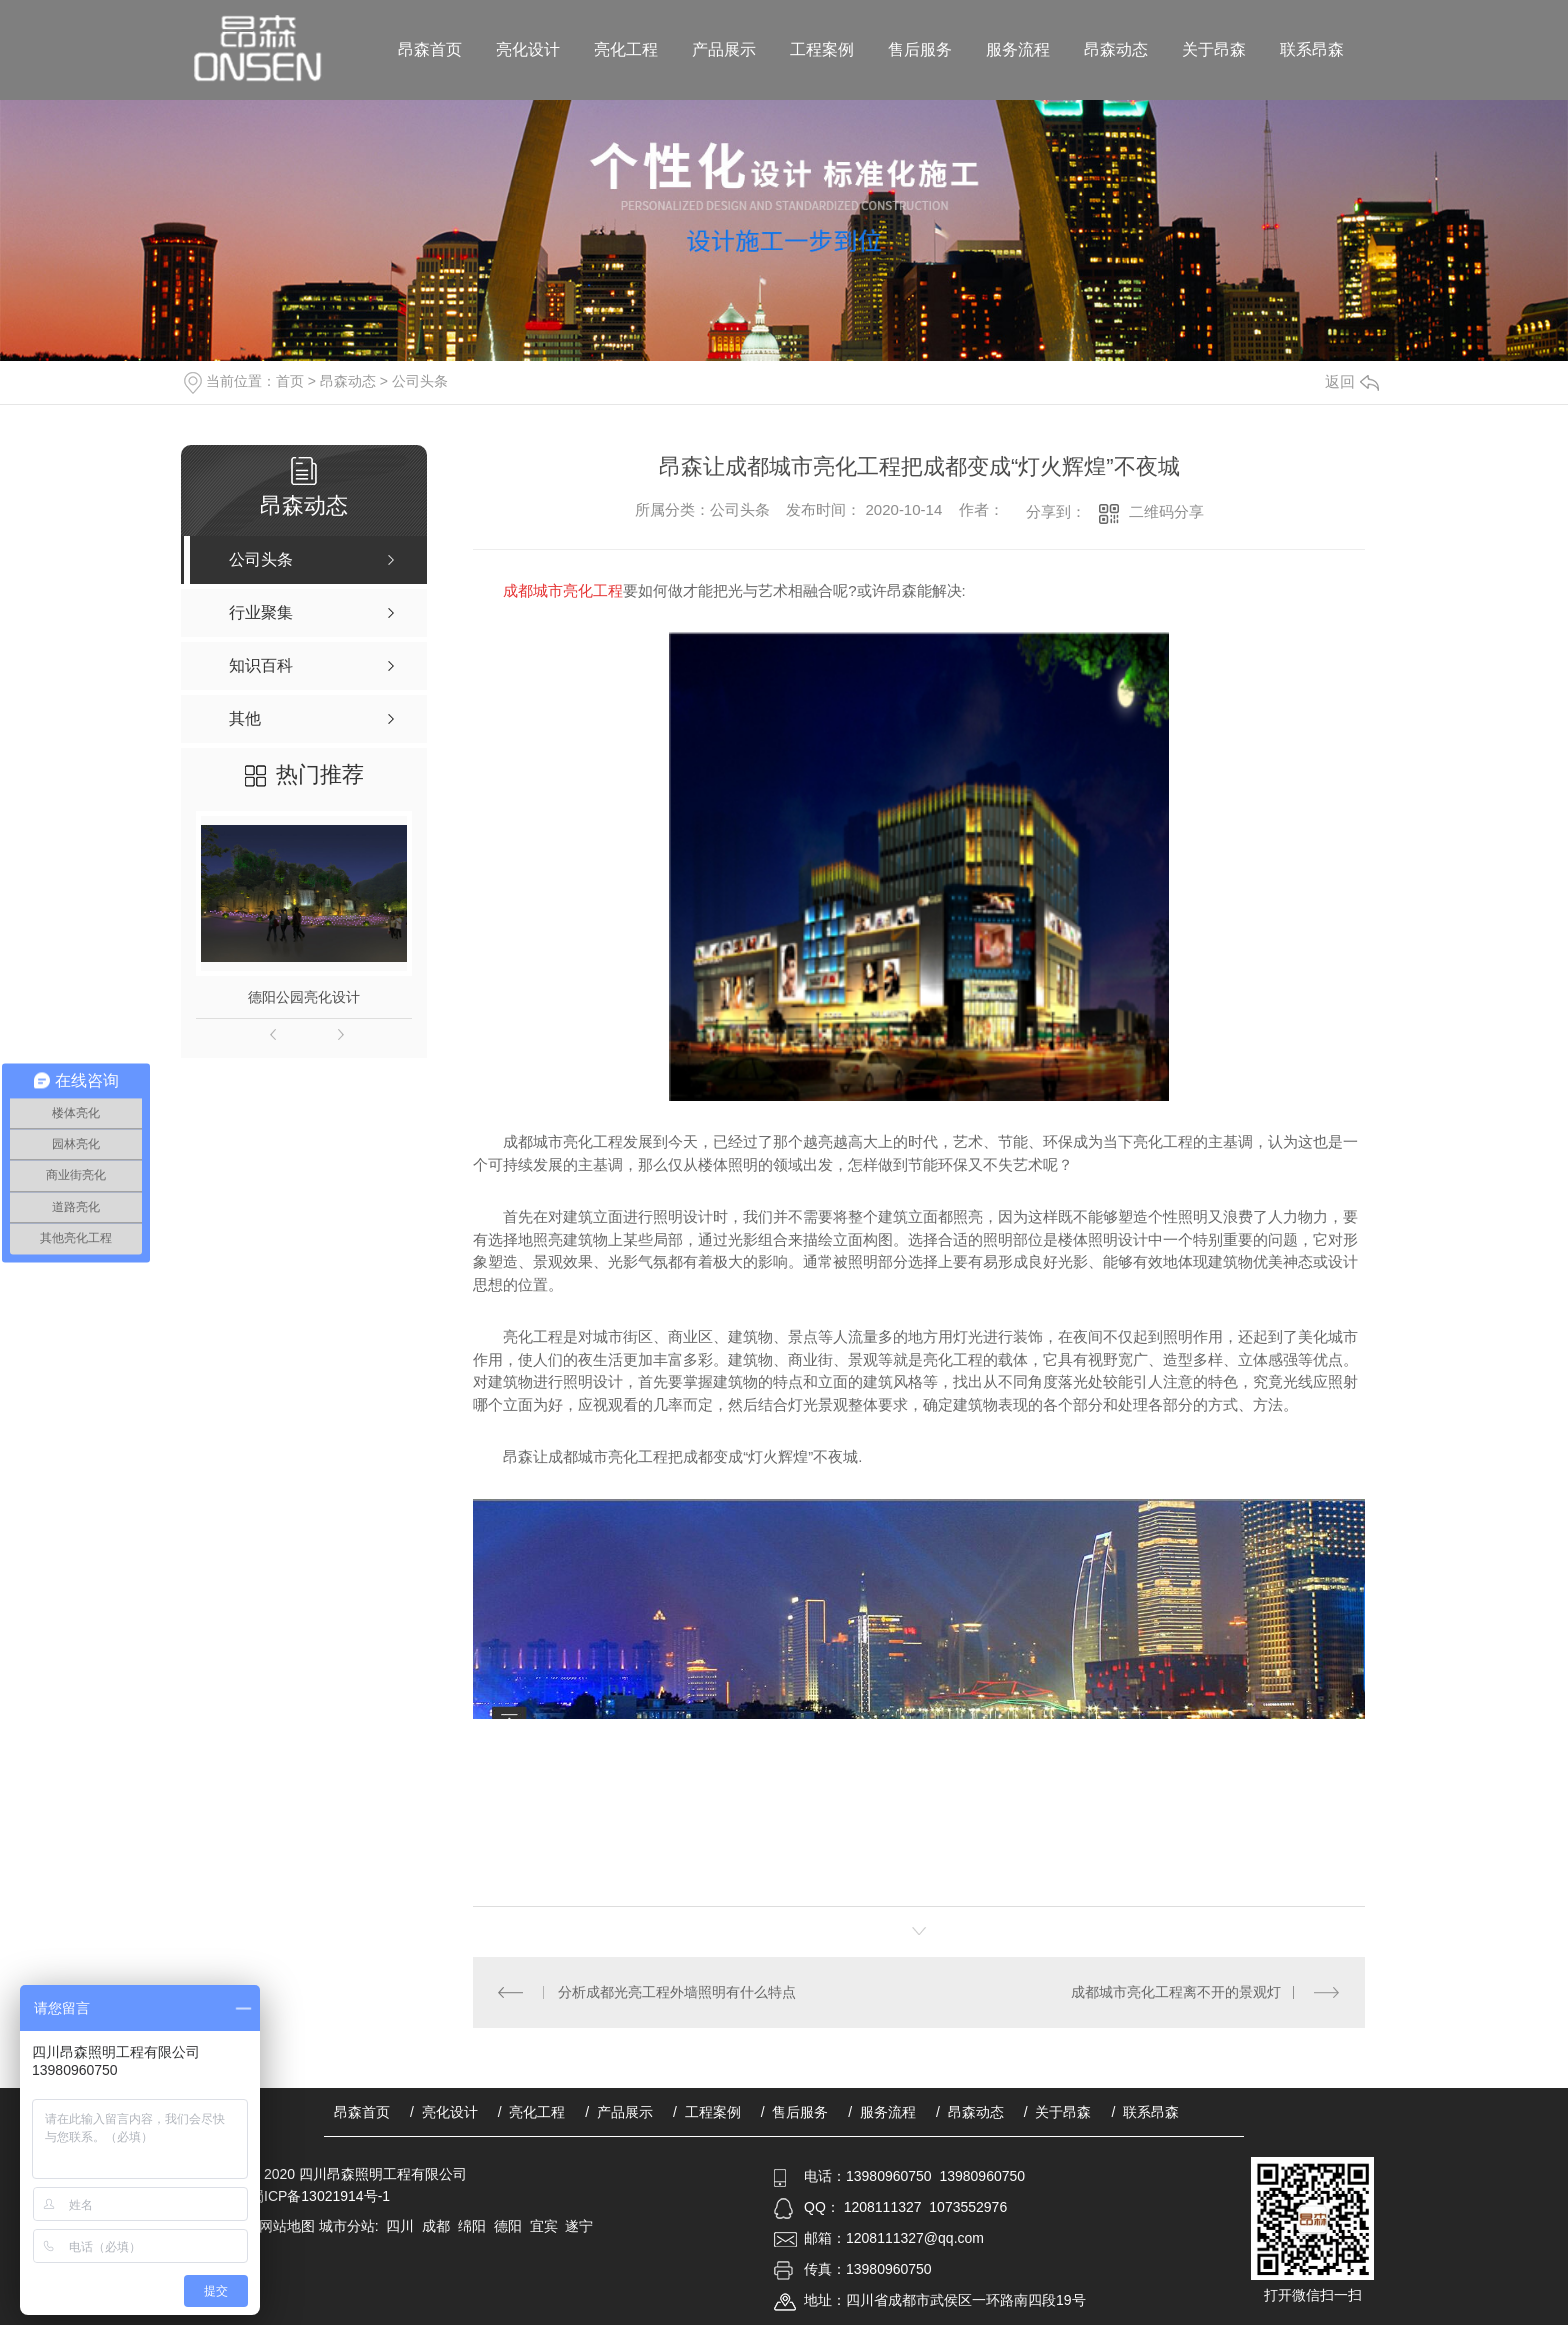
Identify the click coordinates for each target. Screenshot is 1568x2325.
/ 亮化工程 (532, 2112)
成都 (436, 2226)
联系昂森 (1312, 49)
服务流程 (1018, 49)
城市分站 (347, 2226)
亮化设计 (528, 49)
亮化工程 (626, 49)
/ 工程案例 (707, 2112)
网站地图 (287, 2226)
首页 (290, 381)
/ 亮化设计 (444, 2112)
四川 (400, 2226)
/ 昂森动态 (970, 2112)
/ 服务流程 (882, 2112)
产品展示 (724, 49)
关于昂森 (1214, 49)
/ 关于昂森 (1058, 2112)
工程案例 (822, 49)
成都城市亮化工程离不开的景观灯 (1176, 1992)
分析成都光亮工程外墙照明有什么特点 (677, 1992)
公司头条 (420, 381)
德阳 (508, 2226)
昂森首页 (430, 49)
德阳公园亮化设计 (304, 997)
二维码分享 (1166, 511)
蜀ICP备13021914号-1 (320, 2196)
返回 (1352, 381)
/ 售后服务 (795, 2112)
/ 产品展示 (619, 2112)
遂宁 (579, 2226)
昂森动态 (1116, 49)
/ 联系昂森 (1145, 2112)
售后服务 (920, 49)
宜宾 (544, 2226)
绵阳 (472, 2226)
